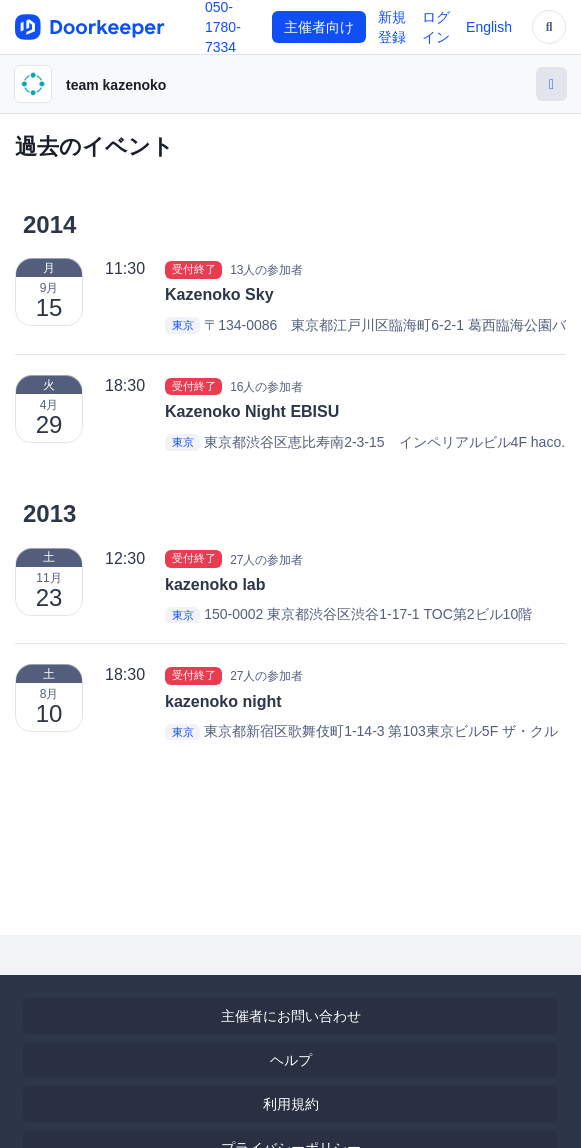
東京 (183, 326)
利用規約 (291, 1104)
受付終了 (194, 269)
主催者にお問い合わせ (291, 1016)
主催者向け (319, 27)
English (489, 27)
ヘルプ (291, 1060)
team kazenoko (116, 85)
